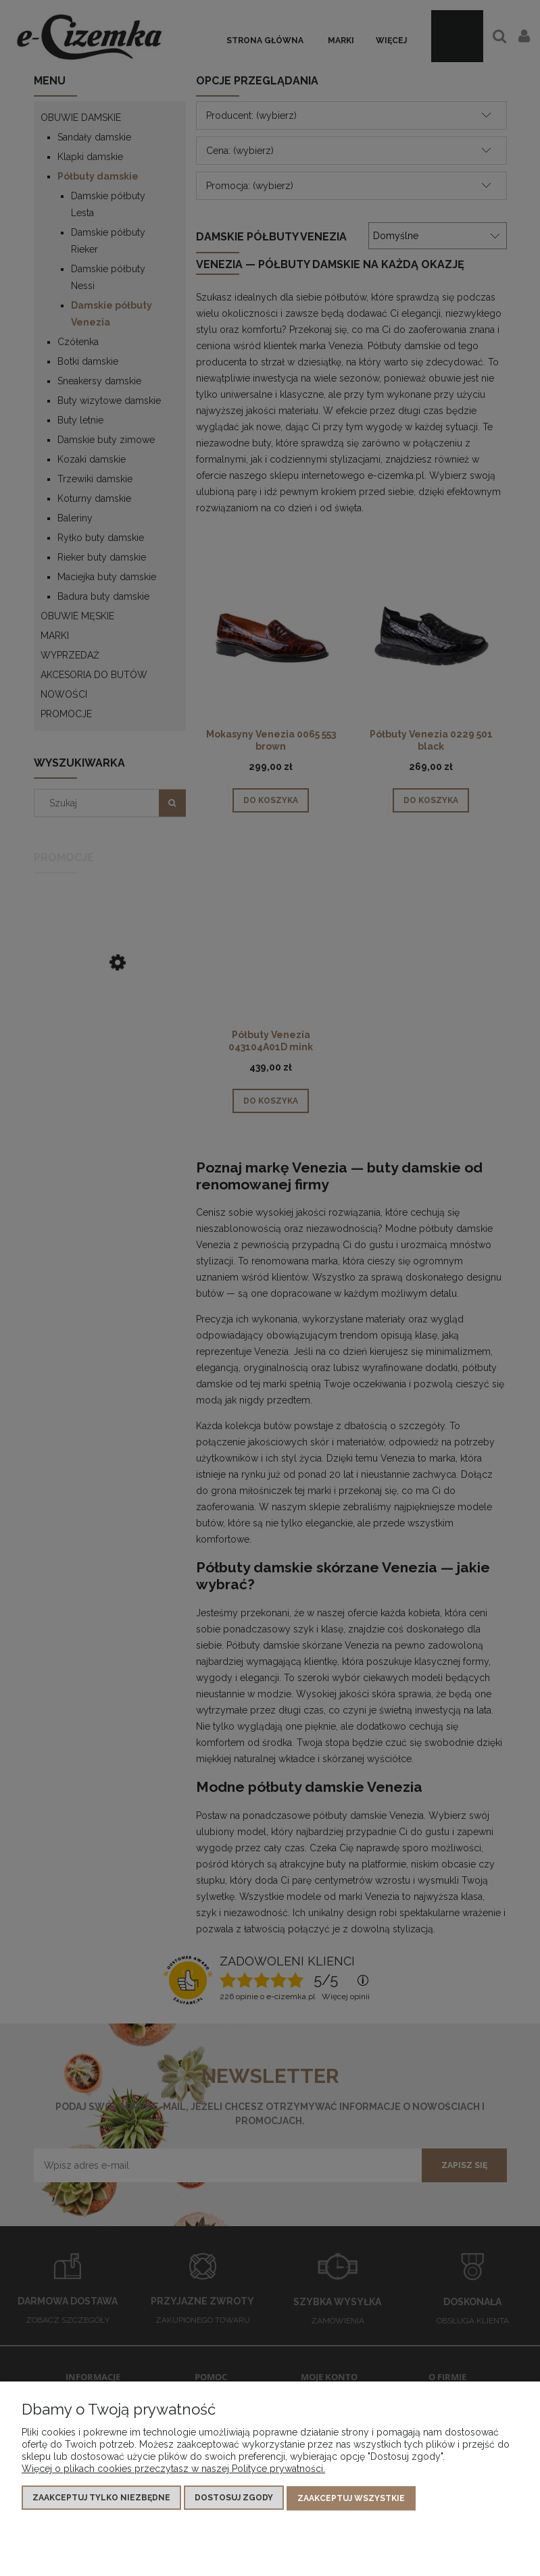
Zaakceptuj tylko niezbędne (101, 2499)
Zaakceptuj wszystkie (351, 2499)
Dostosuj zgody (234, 2499)
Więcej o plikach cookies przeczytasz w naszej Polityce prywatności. (173, 2470)
